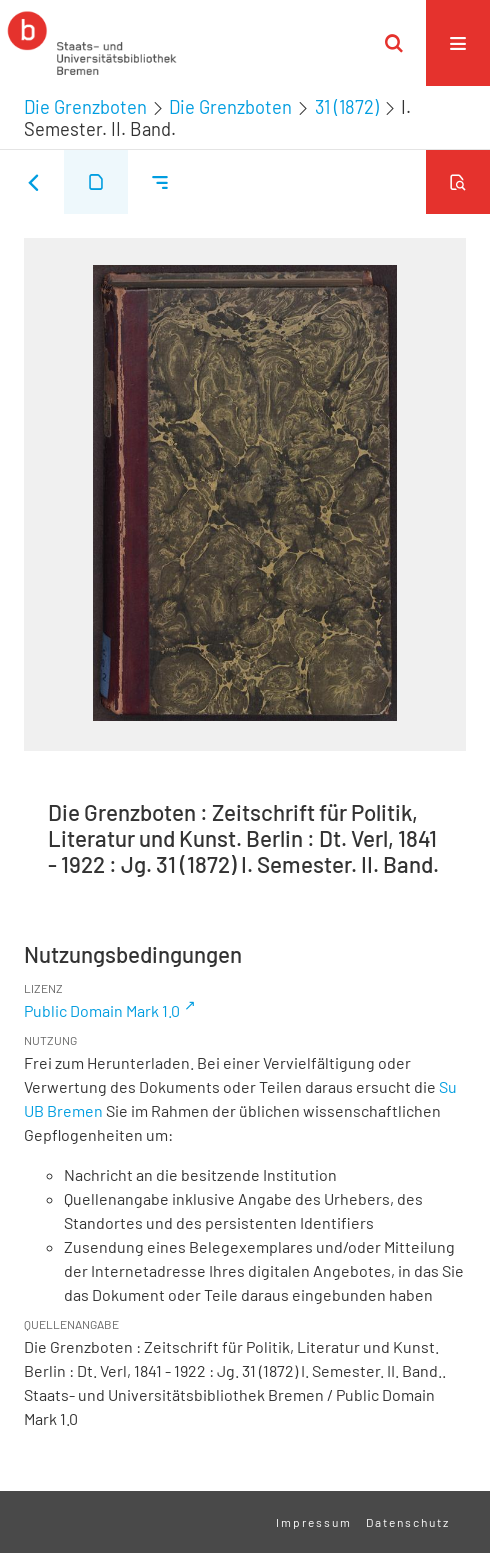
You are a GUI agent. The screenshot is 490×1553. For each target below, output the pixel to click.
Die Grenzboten (85, 107)
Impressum (314, 1522)
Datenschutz (408, 1522)
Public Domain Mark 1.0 (102, 1010)
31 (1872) (347, 107)
